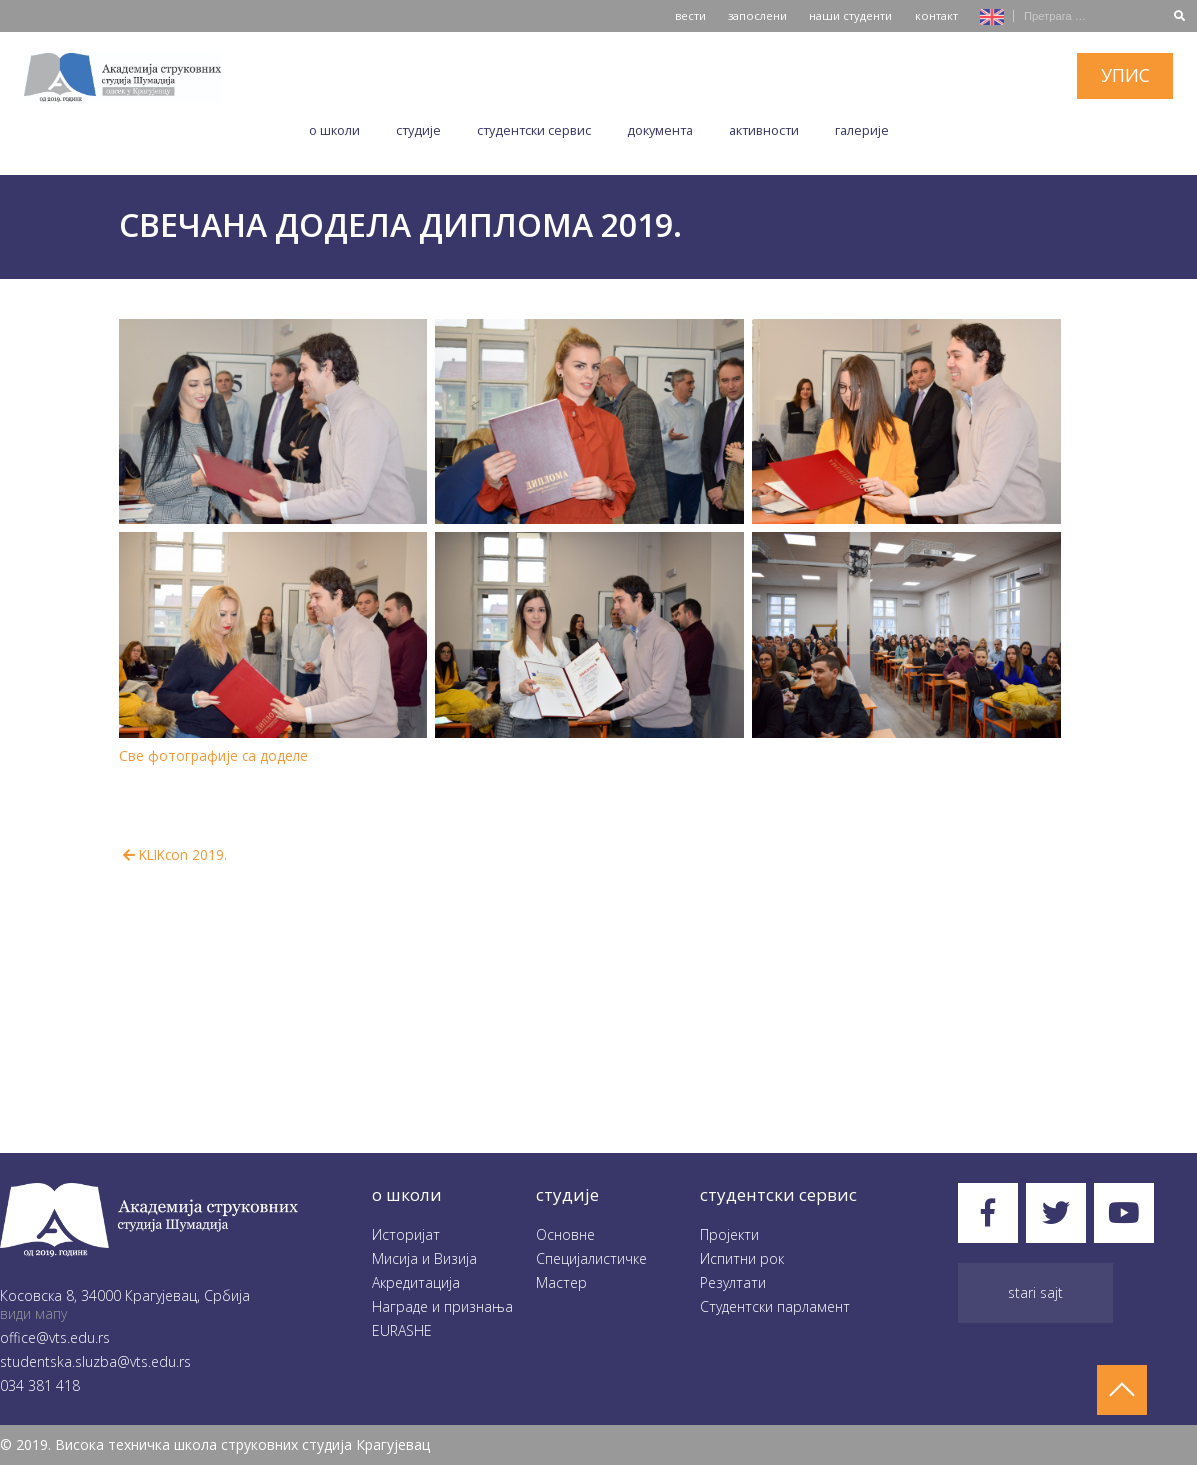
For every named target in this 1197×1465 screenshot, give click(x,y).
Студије (418, 130)
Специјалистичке (591, 1258)
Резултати (733, 1282)
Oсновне (565, 1234)
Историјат (406, 1234)
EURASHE (402, 1330)
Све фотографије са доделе (213, 755)
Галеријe (862, 130)
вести (690, 15)
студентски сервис (778, 1194)
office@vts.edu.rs (55, 1337)
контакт (936, 15)
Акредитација (416, 1282)
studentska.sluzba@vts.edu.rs (95, 1361)
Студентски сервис (534, 130)
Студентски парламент (775, 1306)
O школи (334, 130)
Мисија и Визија (424, 1258)
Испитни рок (742, 1258)
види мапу (33, 1313)
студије (567, 1194)
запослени (757, 15)
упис (1125, 75)
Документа (660, 130)
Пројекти (729, 1234)
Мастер (561, 1282)
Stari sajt (1035, 1292)
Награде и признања (442, 1306)
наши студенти (850, 15)
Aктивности (764, 130)
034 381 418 (40, 1385)
